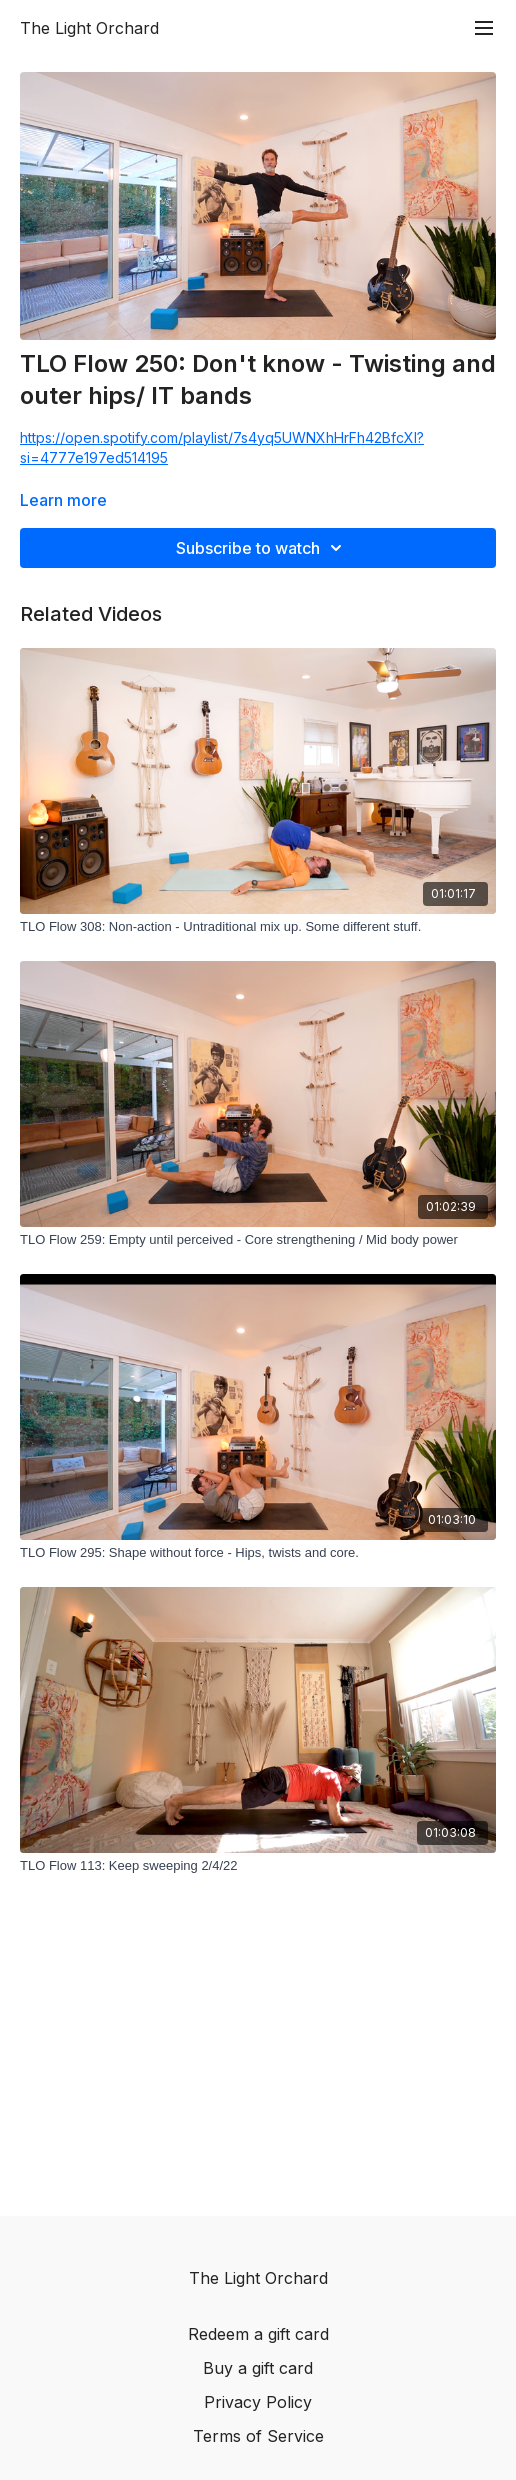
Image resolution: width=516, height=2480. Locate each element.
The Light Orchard (89, 28)
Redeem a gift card (258, 2334)
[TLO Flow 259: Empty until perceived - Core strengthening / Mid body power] (258, 1240)
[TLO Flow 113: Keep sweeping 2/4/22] (258, 1866)
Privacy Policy (258, 2402)
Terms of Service (258, 2436)
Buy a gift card (258, 2368)
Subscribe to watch (262, 548)
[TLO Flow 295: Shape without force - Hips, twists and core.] (258, 1553)
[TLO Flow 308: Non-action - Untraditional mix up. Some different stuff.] (258, 927)
